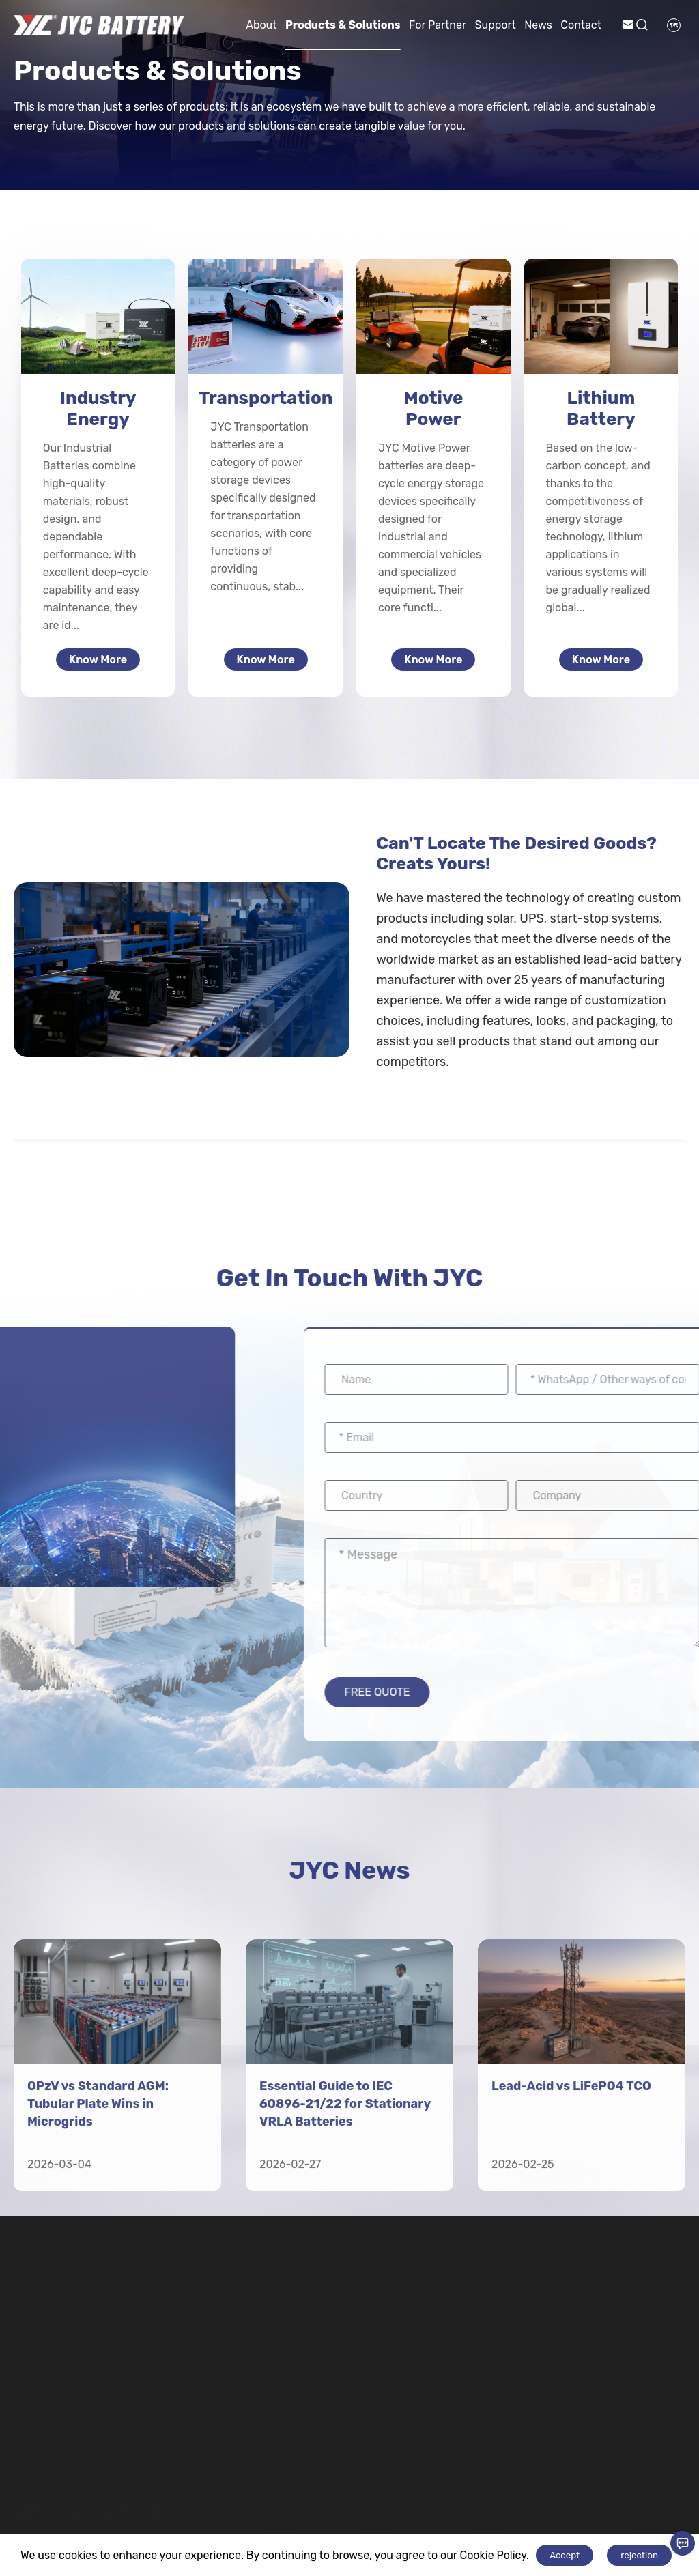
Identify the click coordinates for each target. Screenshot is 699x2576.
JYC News (349, 1874)
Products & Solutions (343, 24)
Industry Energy (98, 409)
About (261, 24)
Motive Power (433, 409)
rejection (639, 2555)
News (538, 24)
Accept (565, 2555)
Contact (580, 24)
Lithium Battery (601, 409)
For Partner (437, 24)
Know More (98, 659)
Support (495, 24)
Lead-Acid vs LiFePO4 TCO (571, 2290)
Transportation (266, 398)
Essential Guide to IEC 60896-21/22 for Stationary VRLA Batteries (345, 2308)
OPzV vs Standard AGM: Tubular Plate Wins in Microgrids (98, 2308)
